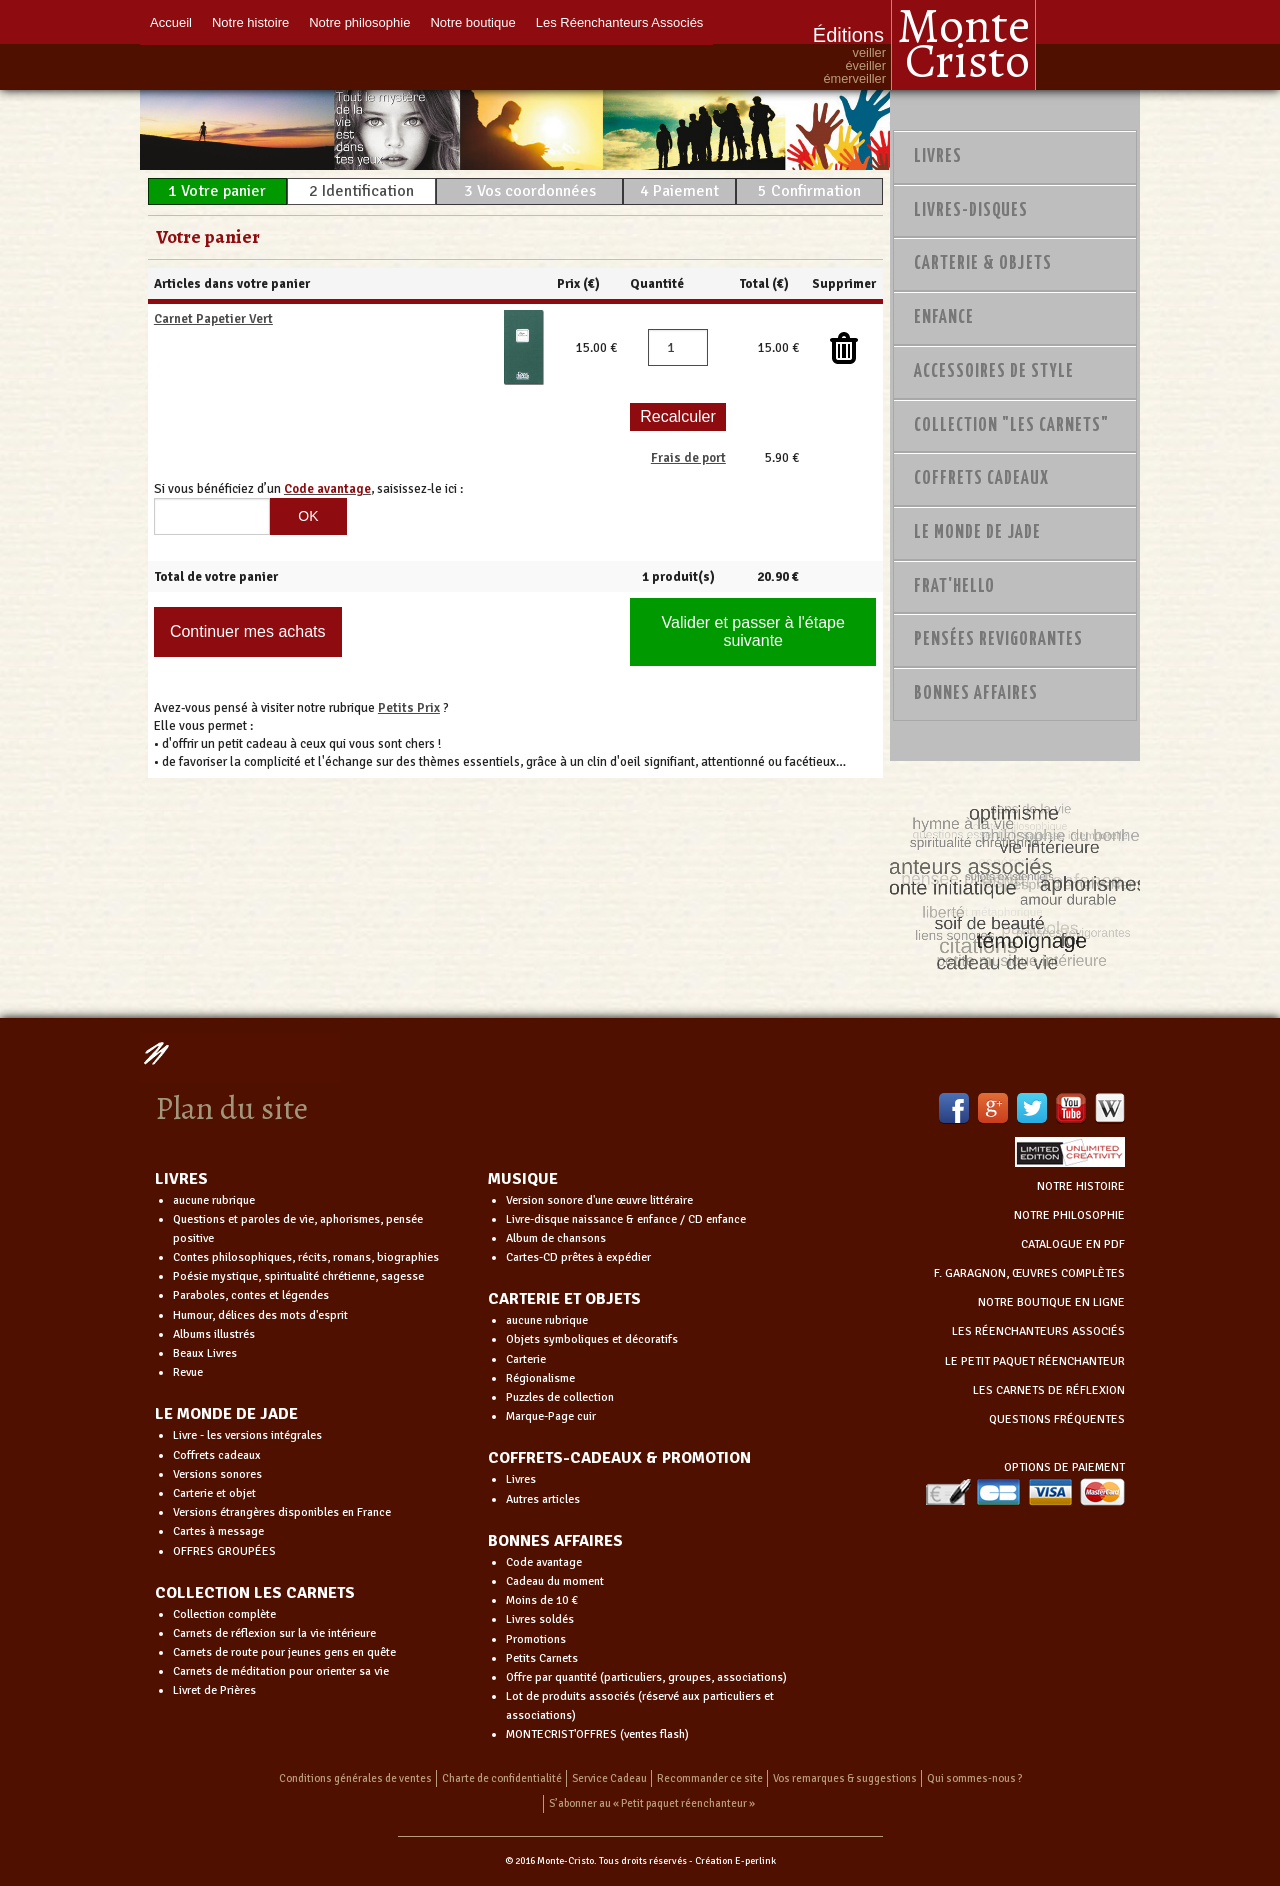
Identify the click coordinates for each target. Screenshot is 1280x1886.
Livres (938, 157)
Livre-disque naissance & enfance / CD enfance (626, 1219)
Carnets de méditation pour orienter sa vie (281, 1671)
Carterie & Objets (983, 264)
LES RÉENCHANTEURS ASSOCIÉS (1038, 1331)
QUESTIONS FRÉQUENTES (1057, 1419)
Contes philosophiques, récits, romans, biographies (306, 1257)
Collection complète (224, 1614)
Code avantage (544, 1562)
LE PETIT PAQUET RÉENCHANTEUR (1035, 1361)
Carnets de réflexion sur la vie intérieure (274, 1633)
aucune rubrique (214, 1200)
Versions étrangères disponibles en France (282, 1512)
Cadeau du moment (555, 1581)
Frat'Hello (954, 587)
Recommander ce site (710, 1778)
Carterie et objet (214, 1493)
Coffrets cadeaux (217, 1455)
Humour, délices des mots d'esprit (260, 1315)
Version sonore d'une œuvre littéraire (599, 1200)
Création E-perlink (735, 1861)
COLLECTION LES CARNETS (255, 1593)
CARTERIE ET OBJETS (564, 1299)
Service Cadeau (609, 1778)
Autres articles (543, 1499)
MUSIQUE (523, 1179)
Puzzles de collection (560, 1397)
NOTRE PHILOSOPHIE (1069, 1215)
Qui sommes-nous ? (975, 1778)
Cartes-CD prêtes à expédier (578, 1257)
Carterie (526, 1359)
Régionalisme (540, 1378)
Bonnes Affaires (976, 694)
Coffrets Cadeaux (981, 479)
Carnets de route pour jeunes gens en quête (284, 1652)
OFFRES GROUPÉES (224, 1551)
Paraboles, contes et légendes (251, 1295)
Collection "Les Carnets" (1011, 426)
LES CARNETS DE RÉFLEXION (1049, 1390)
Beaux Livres (205, 1353)
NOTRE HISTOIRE (1081, 1186)
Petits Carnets (542, 1658)
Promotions (536, 1639)
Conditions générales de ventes (355, 1778)
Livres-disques (971, 211)
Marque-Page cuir (551, 1416)
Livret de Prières (214, 1690)
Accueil (171, 22)
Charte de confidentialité (502, 1778)
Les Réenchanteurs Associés (620, 22)
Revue (188, 1372)
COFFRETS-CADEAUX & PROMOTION (619, 1458)
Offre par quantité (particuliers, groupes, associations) (646, 1677)
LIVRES (181, 1179)
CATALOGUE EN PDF (1073, 1244)
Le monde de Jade (977, 533)
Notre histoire (250, 22)
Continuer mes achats (248, 631)
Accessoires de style (994, 372)
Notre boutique (472, 22)
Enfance (944, 318)
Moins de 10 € (542, 1600)
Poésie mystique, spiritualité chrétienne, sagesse (298, 1276)
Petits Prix (409, 708)
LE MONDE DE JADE (226, 1414)
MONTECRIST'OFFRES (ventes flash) (597, 1734)
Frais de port (688, 458)
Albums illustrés (214, 1334)
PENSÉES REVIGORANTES (998, 640)
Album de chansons (556, 1238)
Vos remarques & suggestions (845, 1778)
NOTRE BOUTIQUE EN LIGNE (1051, 1302)
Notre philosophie (359, 22)
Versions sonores (217, 1474)
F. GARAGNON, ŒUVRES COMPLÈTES (1029, 1273)
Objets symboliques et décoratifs (592, 1339)
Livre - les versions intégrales (247, 1435)
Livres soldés (540, 1619)
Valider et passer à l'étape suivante (753, 631)
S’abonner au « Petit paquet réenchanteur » (652, 1803)
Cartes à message (218, 1531)
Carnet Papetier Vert (213, 319)
